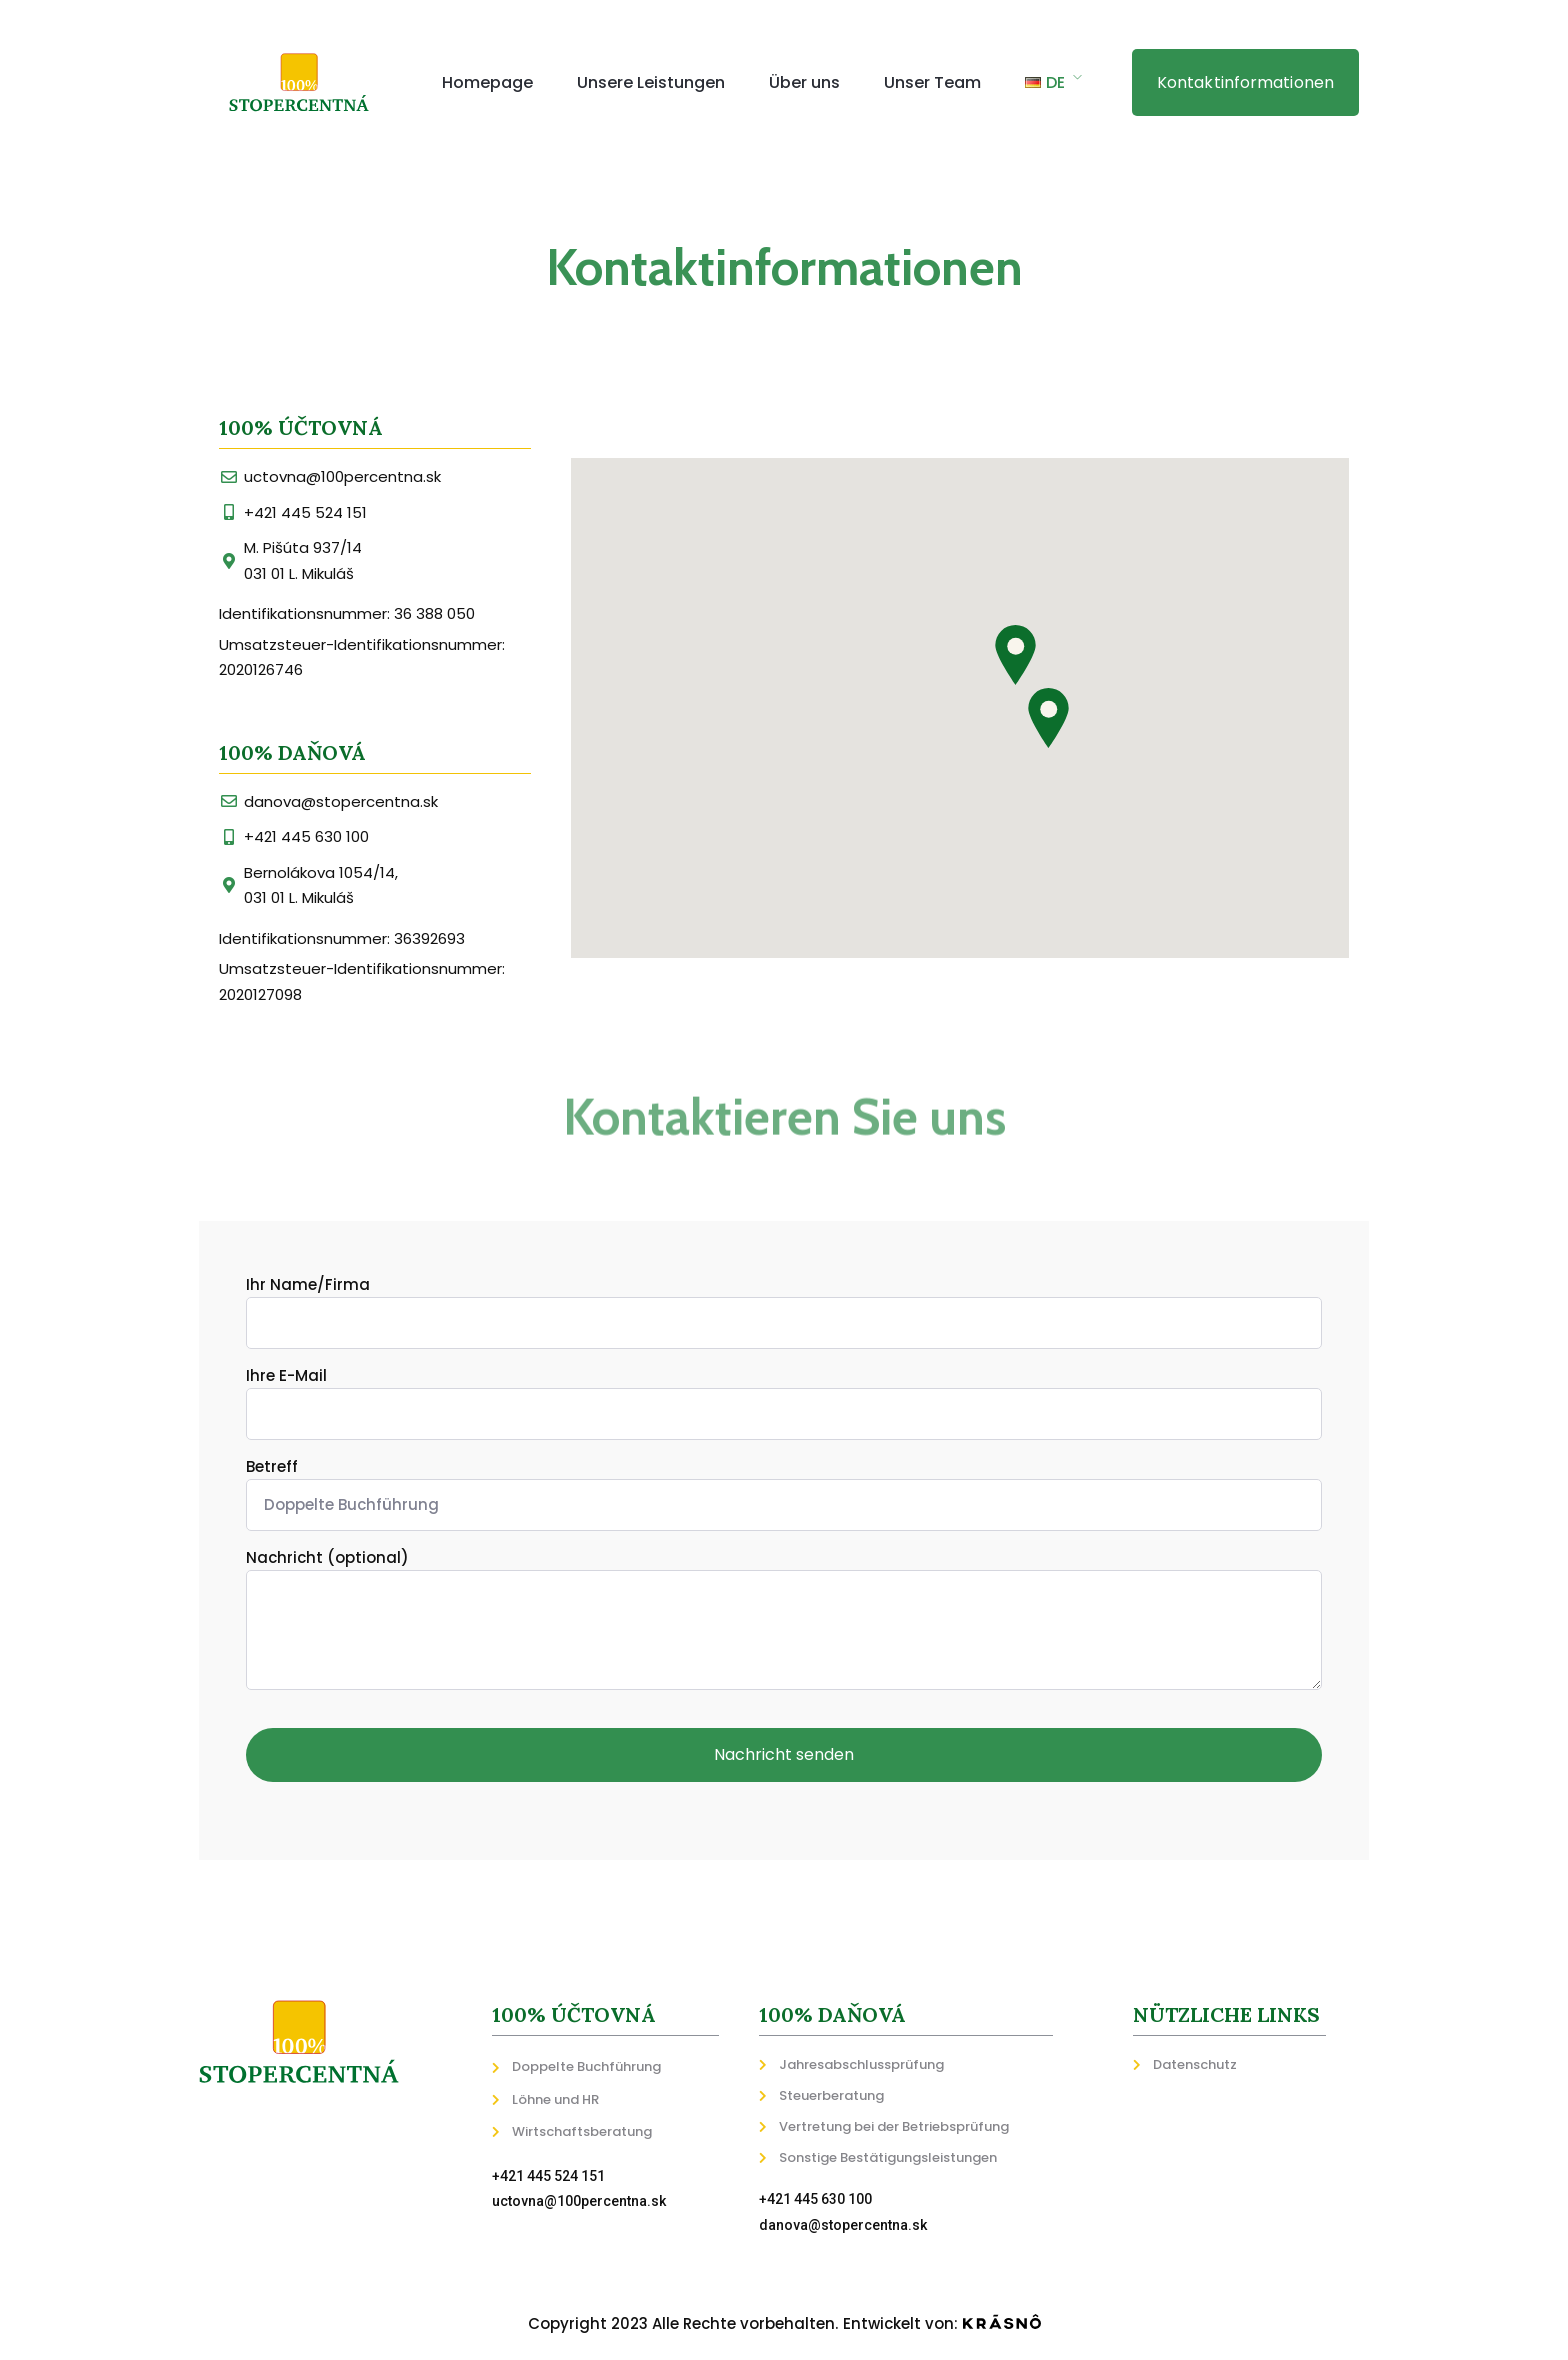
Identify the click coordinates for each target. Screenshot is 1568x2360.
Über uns (804, 82)
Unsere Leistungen (651, 82)
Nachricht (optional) (784, 1622)
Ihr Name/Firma (784, 1311)
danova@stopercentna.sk (843, 2225)
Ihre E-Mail (784, 1402)
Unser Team (932, 82)
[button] (1245, 82)
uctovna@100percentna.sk (579, 2201)
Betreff (784, 1493)
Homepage (487, 82)
